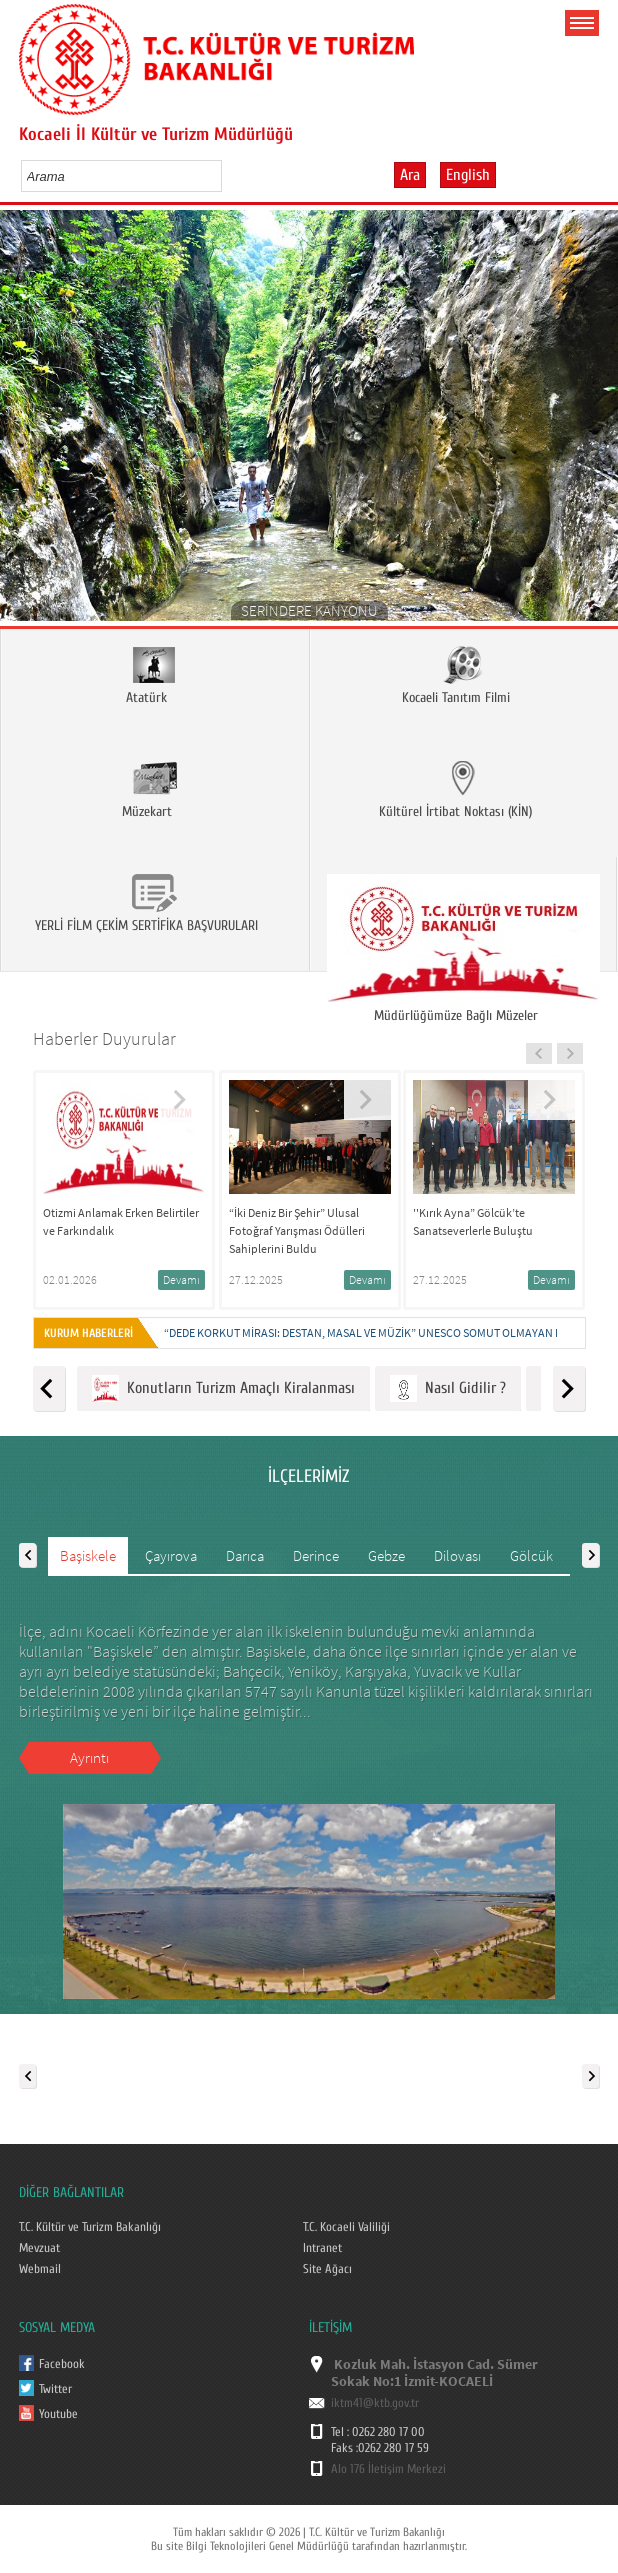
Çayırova (171, 1555)
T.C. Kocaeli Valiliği (346, 2227)
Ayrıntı (89, 1757)
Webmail (40, 2269)
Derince (316, 1555)
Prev (22, 422)
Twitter (55, 2389)
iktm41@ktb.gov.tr (375, 2403)
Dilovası (457, 1555)
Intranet (322, 2248)
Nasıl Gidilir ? (448, 1388)
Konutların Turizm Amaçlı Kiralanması (223, 1388)
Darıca (245, 1555)
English (468, 175)
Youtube (58, 2414)
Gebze (386, 1555)
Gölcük (531, 1555)
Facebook (62, 2364)
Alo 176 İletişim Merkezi (388, 2469)
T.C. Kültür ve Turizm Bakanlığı (90, 2227)
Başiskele (88, 1555)
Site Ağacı (327, 2269)
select (227, 176)
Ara (410, 175)
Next (595, 422)
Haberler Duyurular (104, 1038)
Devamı (181, 1279)
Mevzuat (39, 2248)
